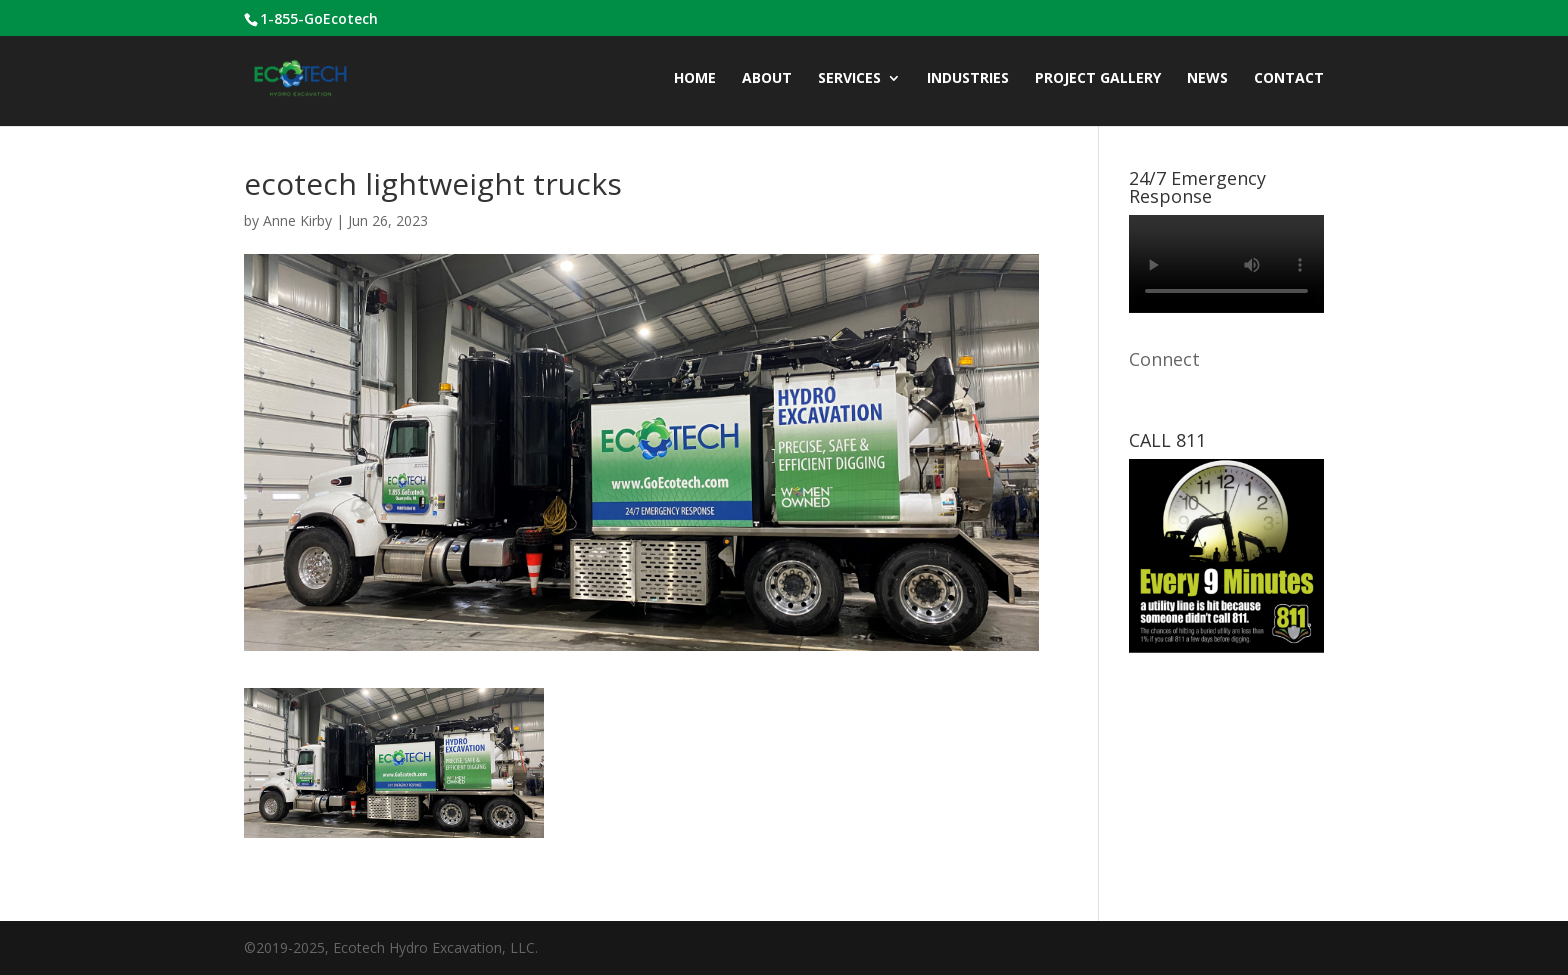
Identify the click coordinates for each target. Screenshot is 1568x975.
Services (849, 79)
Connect (1164, 359)
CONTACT (1289, 79)
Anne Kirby (297, 220)
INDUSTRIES (968, 79)
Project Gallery (1098, 79)
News (1207, 79)
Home (695, 79)
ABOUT (767, 79)
